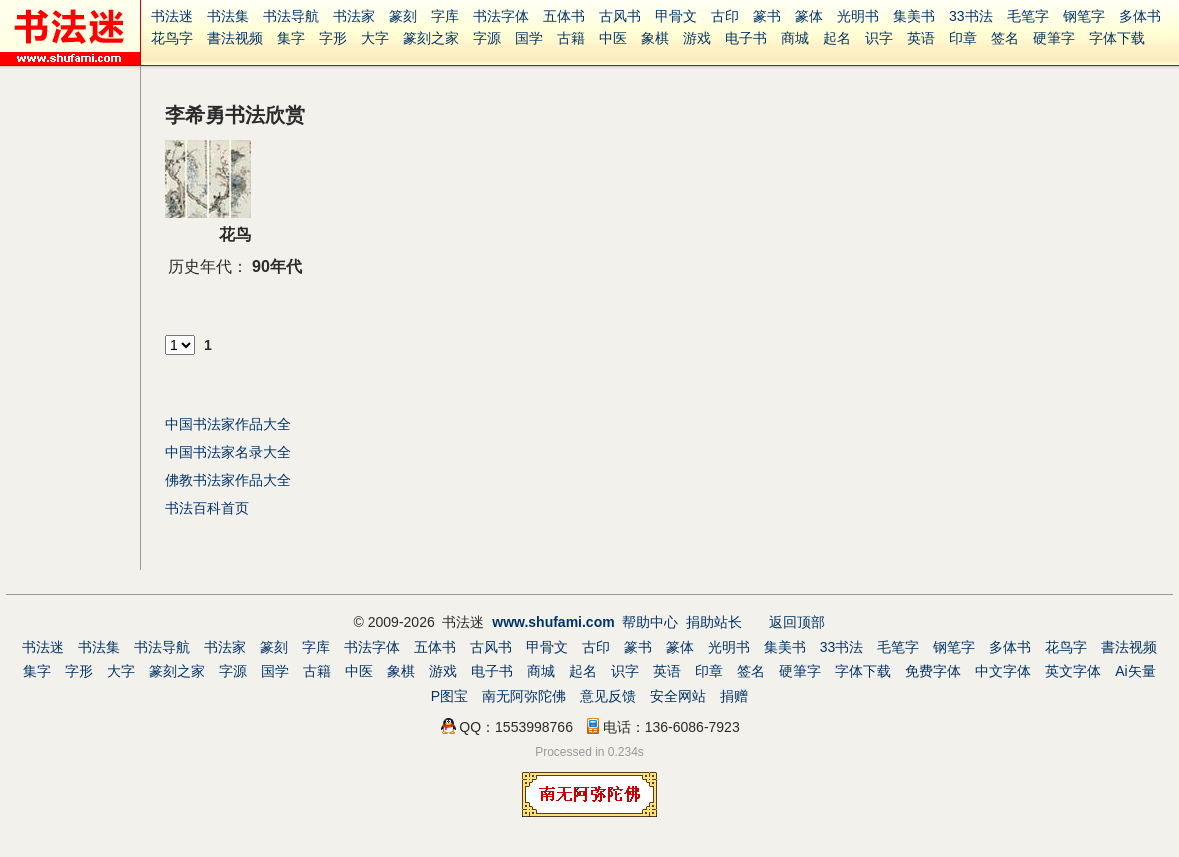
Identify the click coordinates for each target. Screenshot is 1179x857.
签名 (1005, 38)
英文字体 (1073, 671)
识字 (879, 38)
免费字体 (933, 671)
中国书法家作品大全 (228, 424)
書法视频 (235, 38)
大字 (375, 38)
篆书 (767, 16)
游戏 (697, 38)
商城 (795, 38)
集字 (291, 38)
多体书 (1140, 16)
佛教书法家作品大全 (228, 480)
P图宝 (449, 696)
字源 (487, 38)
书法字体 (501, 16)
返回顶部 (797, 622)
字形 (333, 38)
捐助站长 (714, 622)
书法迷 (172, 16)
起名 (837, 38)
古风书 (620, 16)
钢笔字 (1084, 16)
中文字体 (1003, 671)
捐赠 (734, 696)
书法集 (228, 16)
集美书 (914, 16)
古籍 (571, 38)
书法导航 (291, 16)
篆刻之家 (431, 38)
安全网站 (678, 696)
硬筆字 (1054, 38)
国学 (529, 38)
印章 (963, 38)
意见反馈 (608, 696)
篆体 (809, 16)
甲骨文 (676, 16)
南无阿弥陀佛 (524, 696)
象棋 (655, 38)
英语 (921, 38)
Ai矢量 (1135, 671)
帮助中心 (650, 622)
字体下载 (1117, 38)
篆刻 (403, 16)
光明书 (858, 16)
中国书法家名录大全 (228, 452)
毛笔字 (1028, 16)
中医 (613, 38)
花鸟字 (172, 38)
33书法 (971, 16)
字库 (445, 16)
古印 (725, 16)
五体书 (564, 16)
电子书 (746, 38)
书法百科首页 (207, 508)
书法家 (354, 16)
